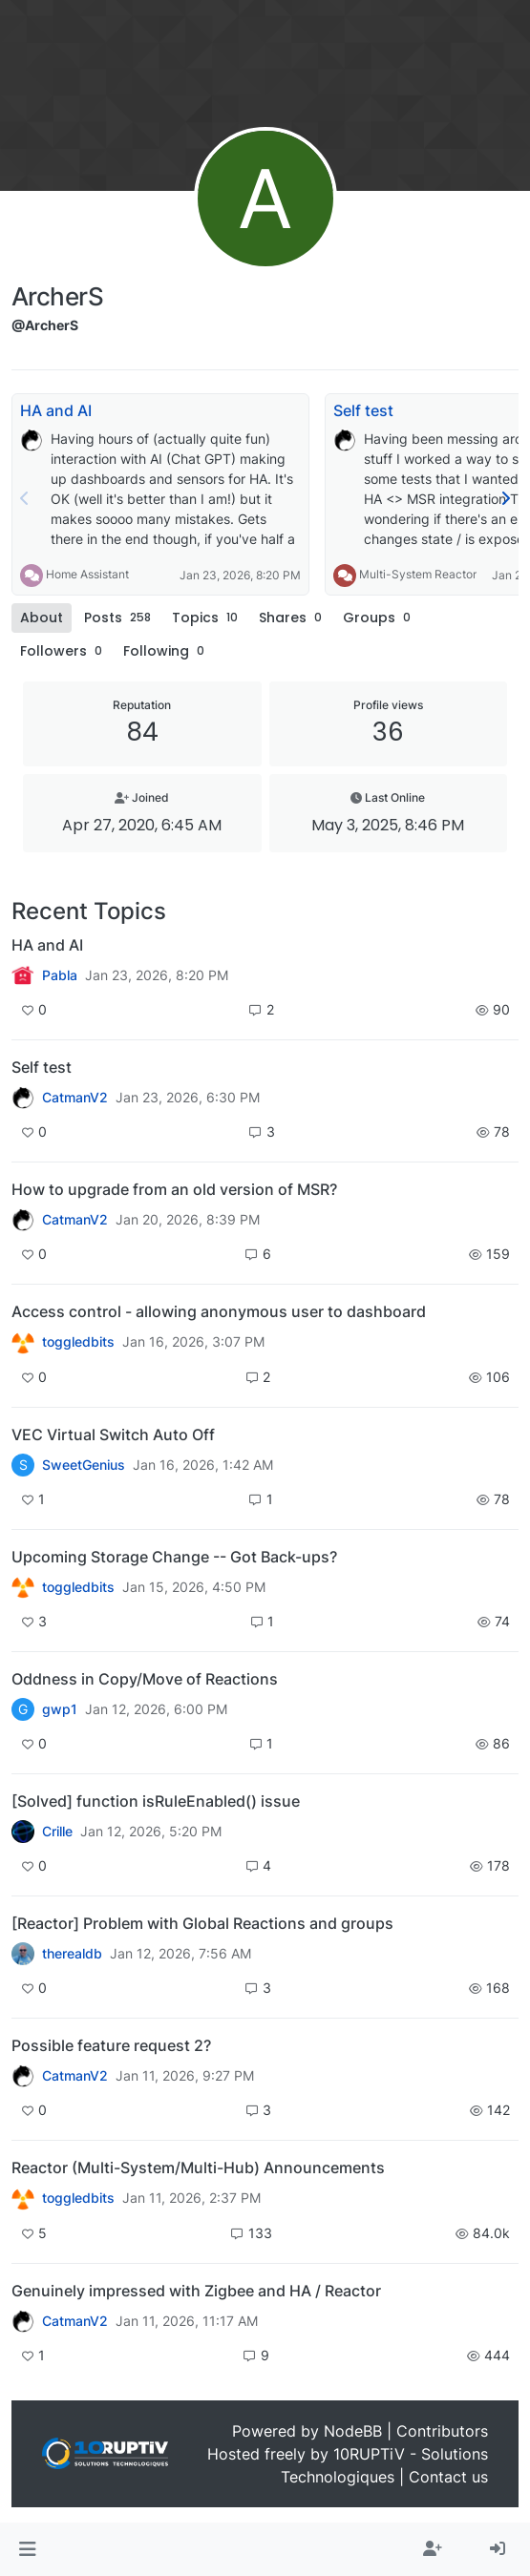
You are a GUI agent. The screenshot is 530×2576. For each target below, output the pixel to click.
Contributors (442, 2430)
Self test (363, 410)
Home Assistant (87, 574)
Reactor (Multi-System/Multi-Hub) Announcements (198, 2167)
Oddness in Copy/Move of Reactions (144, 1678)
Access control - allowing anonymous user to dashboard (218, 1311)
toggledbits (78, 1342)
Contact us (448, 2476)
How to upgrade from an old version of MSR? (174, 1189)
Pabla (59, 975)
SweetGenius (83, 1465)
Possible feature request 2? (111, 2045)
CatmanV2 (75, 1097)
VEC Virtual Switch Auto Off (113, 1434)
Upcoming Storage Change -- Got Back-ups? (174, 1556)
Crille (57, 1831)
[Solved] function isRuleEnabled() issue (155, 1801)
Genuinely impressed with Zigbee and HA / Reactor (196, 2290)
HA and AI (56, 410)
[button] (27, 2549)
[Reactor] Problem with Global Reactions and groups (202, 1923)
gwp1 (59, 1709)
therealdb (72, 1953)
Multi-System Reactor (418, 574)
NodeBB (353, 2430)
